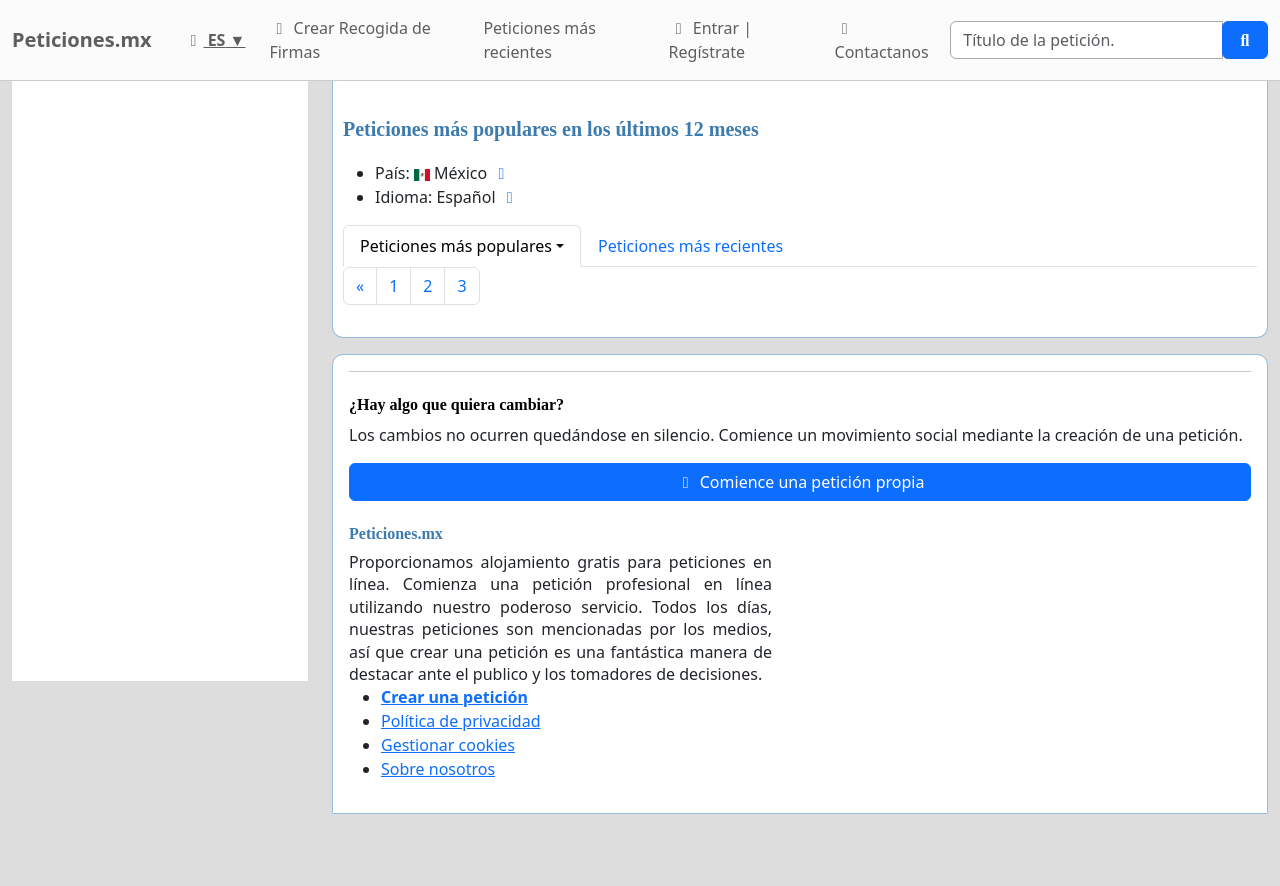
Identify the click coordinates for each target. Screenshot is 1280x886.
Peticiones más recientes (539, 40)
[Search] (1086, 40)
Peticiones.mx (81, 39)
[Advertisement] (160, 381)
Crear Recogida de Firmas (349, 40)
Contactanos (882, 42)
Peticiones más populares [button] (456, 246)
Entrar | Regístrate (711, 40)
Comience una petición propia (800, 482)
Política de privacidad (461, 721)
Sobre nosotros (438, 769)
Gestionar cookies (448, 745)
